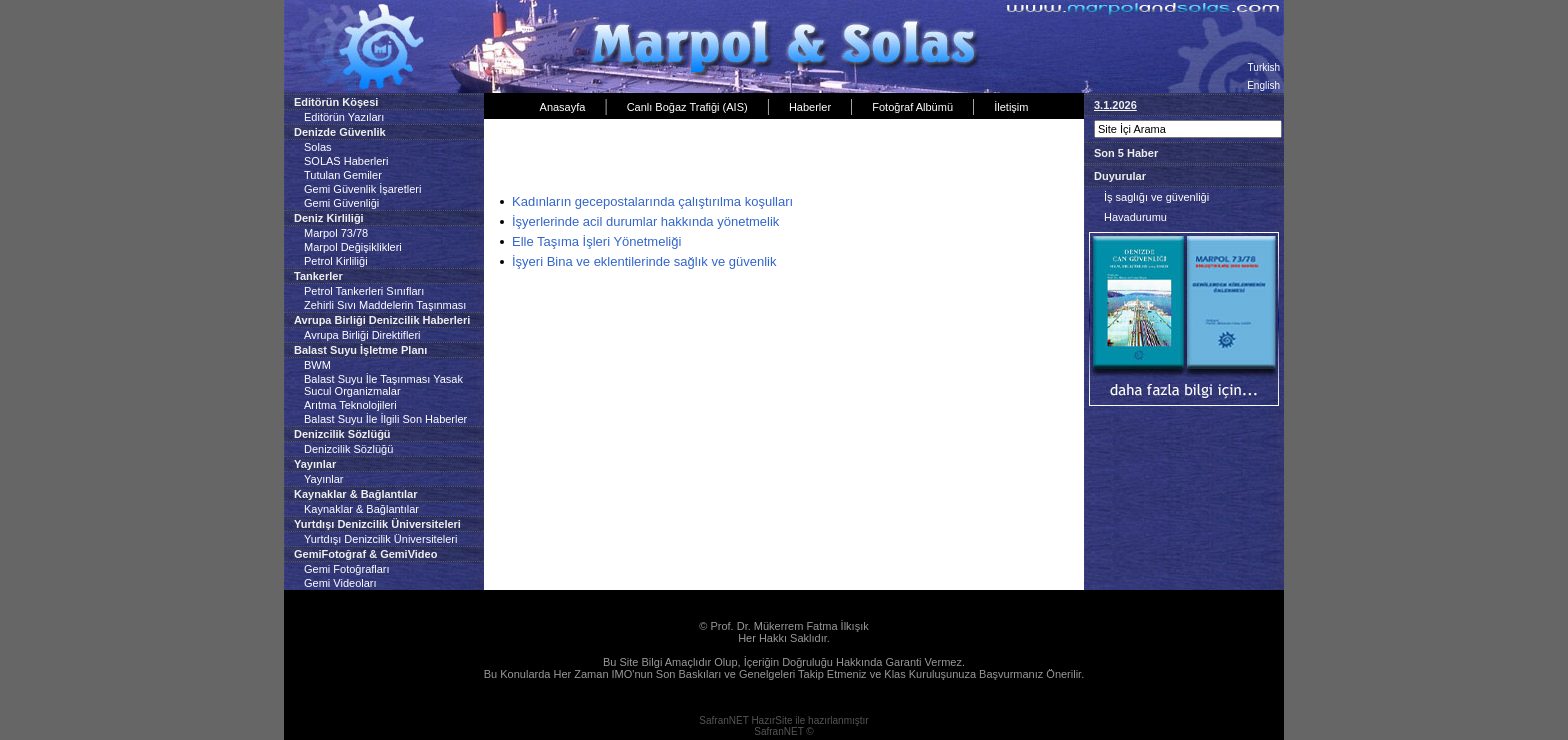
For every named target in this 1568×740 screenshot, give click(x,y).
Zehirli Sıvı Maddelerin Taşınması (385, 305)
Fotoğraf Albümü (912, 107)
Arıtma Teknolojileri (350, 405)
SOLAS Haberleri (346, 161)
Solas (318, 147)
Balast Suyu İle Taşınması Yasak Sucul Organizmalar (383, 385)
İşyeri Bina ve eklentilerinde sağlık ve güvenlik (644, 261)
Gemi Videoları (340, 583)
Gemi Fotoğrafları (347, 569)
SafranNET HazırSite (745, 720)
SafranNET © (783, 731)
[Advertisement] (723, 159)
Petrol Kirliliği (336, 261)
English (1263, 85)
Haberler (810, 107)
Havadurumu (1135, 217)
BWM (317, 365)
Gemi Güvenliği (341, 203)
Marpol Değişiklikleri (353, 247)
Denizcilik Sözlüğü (348, 449)
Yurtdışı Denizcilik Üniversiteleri (380, 539)
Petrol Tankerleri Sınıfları (364, 291)
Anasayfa (563, 107)
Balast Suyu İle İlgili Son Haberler (385, 419)
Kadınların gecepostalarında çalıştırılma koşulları (652, 201)
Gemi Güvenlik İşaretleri (362, 189)
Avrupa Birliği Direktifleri (362, 335)
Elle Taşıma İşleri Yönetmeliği (596, 241)
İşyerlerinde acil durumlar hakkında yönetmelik (645, 221)
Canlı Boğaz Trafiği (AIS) (687, 107)
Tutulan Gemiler (343, 175)
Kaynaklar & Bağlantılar (361, 509)
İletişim (1011, 107)
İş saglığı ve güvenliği (1156, 197)
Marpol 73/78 (336, 233)
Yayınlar (324, 479)
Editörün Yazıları (344, 117)
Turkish (1264, 67)
